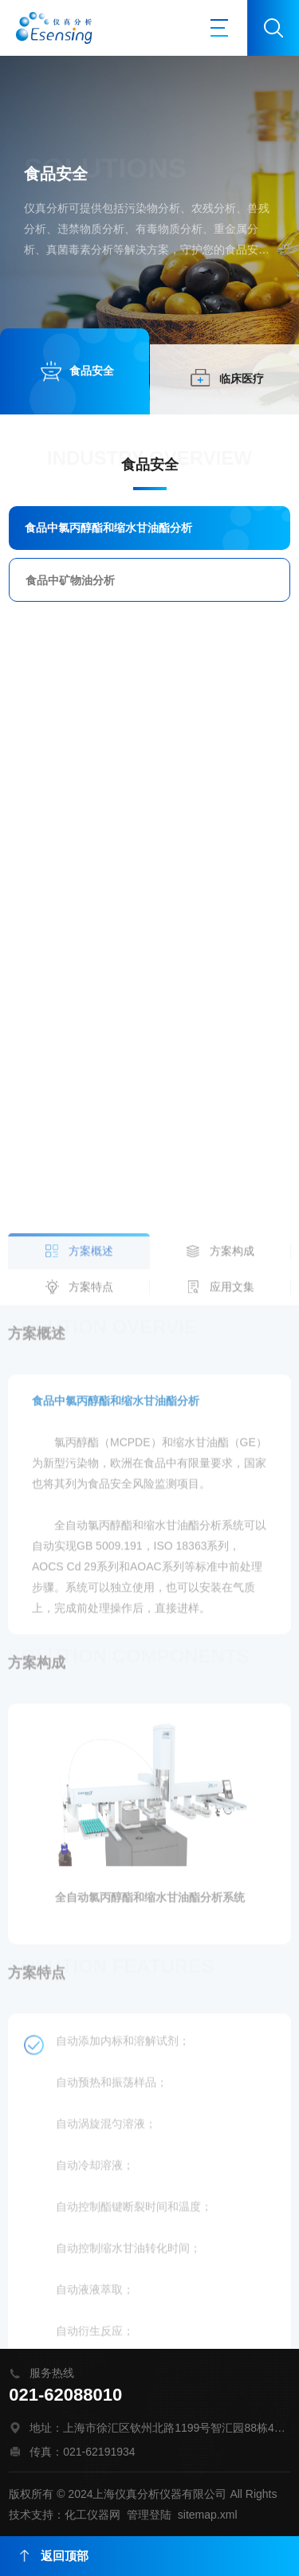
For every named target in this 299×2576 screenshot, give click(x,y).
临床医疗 (241, 378)
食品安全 (91, 370)
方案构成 (232, 1681)
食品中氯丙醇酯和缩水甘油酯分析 (108, 527)
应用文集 (232, 1717)
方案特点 (91, 1717)
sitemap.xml (208, 2514)
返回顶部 (54, 2555)
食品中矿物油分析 (70, 580)
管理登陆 (149, 2514)
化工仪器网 (92, 2514)
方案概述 (91, 1681)
